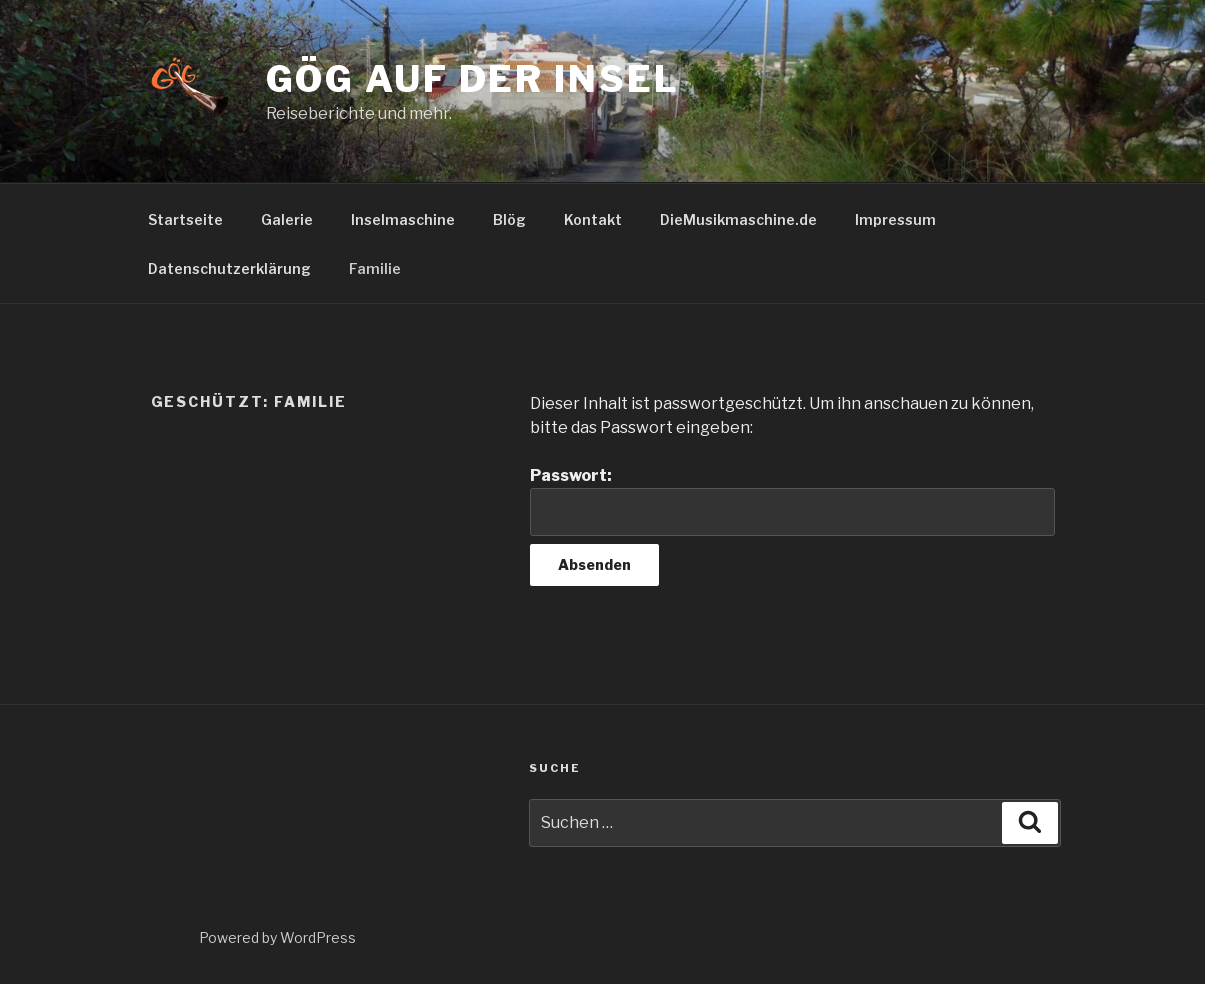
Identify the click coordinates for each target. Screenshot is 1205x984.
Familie (375, 268)
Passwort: (792, 501)
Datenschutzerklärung (229, 268)
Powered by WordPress (277, 937)
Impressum (895, 219)
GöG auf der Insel (473, 79)
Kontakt (593, 219)
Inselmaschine (403, 219)
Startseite (185, 219)
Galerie (287, 219)
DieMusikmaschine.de (738, 219)
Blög (509, 219)
